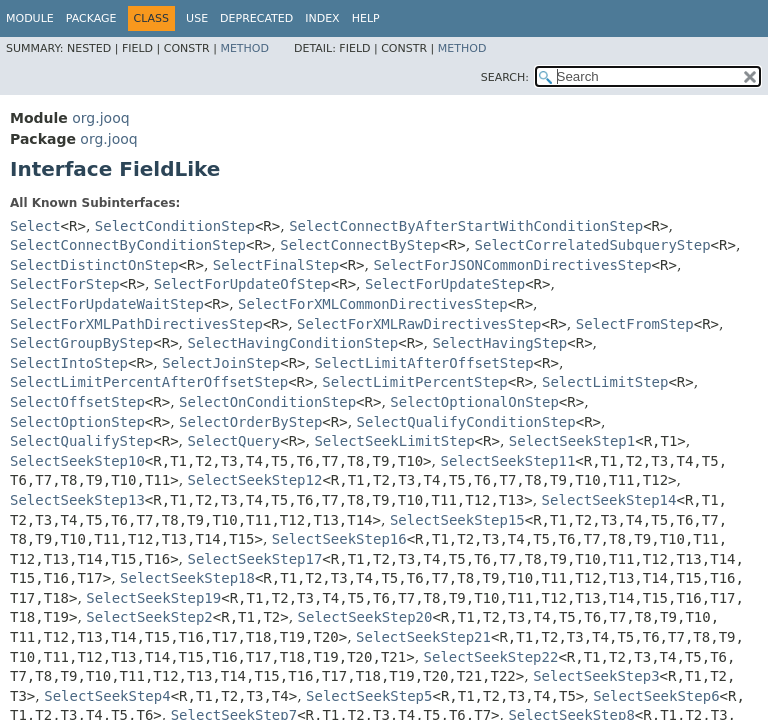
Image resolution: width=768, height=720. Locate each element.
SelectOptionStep (77, 422)
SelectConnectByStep (360, 245)
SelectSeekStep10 (77, 461)
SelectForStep (65, 284)
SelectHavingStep (499, 343)
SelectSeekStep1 (572, 441)
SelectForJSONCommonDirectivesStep (512, 265)
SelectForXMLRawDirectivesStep (419, 324)
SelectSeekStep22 (491, 657)
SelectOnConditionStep (267, 402)
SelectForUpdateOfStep (242, 284)
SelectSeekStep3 (596, 676)
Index (322, 18)
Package (91, 18)
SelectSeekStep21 (423, 637)
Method (244, 48)
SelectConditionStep (175, 226)
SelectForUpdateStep (445, 284)
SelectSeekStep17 (255, 559)
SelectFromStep (635, 324)
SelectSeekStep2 (149, 617)
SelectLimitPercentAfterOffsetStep (149, 382)
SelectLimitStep (605, 382)
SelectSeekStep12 (255, 480)
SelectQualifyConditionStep (466, 422)
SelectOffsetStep (77, 402)
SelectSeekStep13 (77, 500)
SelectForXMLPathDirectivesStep (136, 324)
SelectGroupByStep (81, 343)
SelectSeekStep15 (457, 520)
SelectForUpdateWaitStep (107, 304)
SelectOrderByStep (250, 422)
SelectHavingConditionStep (293, 343)
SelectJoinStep (221, 363)
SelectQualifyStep (81, 441)
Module (30, 18)
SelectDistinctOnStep (94, 265)
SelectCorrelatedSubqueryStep (593, 245)
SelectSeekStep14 (609, 500)
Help (366, 18)
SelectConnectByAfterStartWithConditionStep (466, 226)
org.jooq (100, 118)
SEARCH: (505, 77)
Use (197, 18)
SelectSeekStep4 (107, 696)
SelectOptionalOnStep (474, 402)
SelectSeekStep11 (507, 461)
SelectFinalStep (276, 265)
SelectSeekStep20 (365, 617)
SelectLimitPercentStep (414, 382)
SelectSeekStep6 (656, 696)
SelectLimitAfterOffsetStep (423, 363)
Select (35, 226)
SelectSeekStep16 (339, 539)
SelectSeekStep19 (153, 598)
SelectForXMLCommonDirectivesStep (373, 304)
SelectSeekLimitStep (394, 441)
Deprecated (256, 18)
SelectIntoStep (69, 363)
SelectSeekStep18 (187, 578)
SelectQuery (234, 441)
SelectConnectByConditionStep (128, 245)
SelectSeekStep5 (369, 696)
